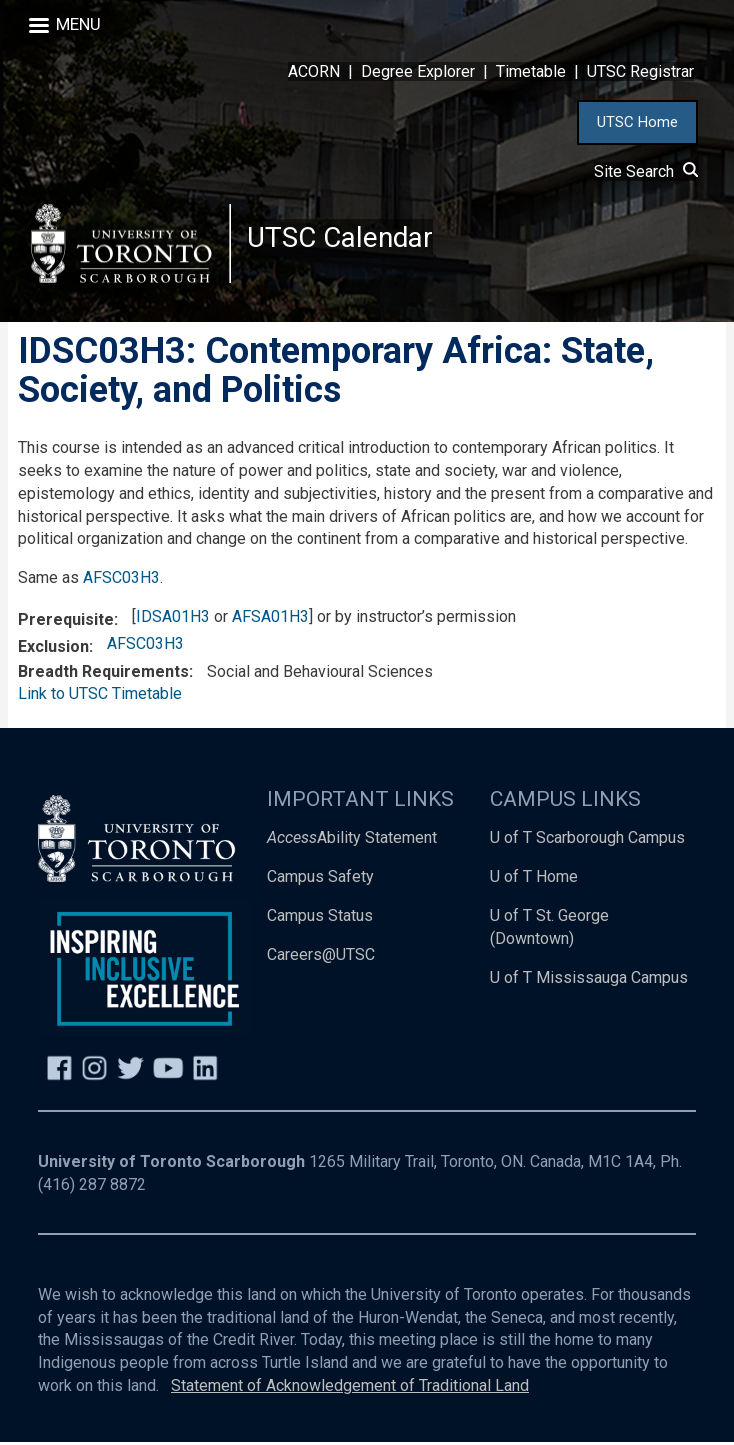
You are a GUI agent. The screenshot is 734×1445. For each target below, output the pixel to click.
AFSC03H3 (121, 580)
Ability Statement (352, 840)
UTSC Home (637, 122)
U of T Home (534, 879)
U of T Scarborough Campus (587, 840)
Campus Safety (320, 879)
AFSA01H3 (270, 619)
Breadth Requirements (103, 674)
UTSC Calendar (341, 239)
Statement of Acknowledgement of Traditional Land (350, 1388)
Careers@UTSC (321, 957)
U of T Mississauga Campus (589, 980)
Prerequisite (66, 622)
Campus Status (320, 918)
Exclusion (53, 650)
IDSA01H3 (173, 619)
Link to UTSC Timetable (100, 697)
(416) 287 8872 (92, 1187)
